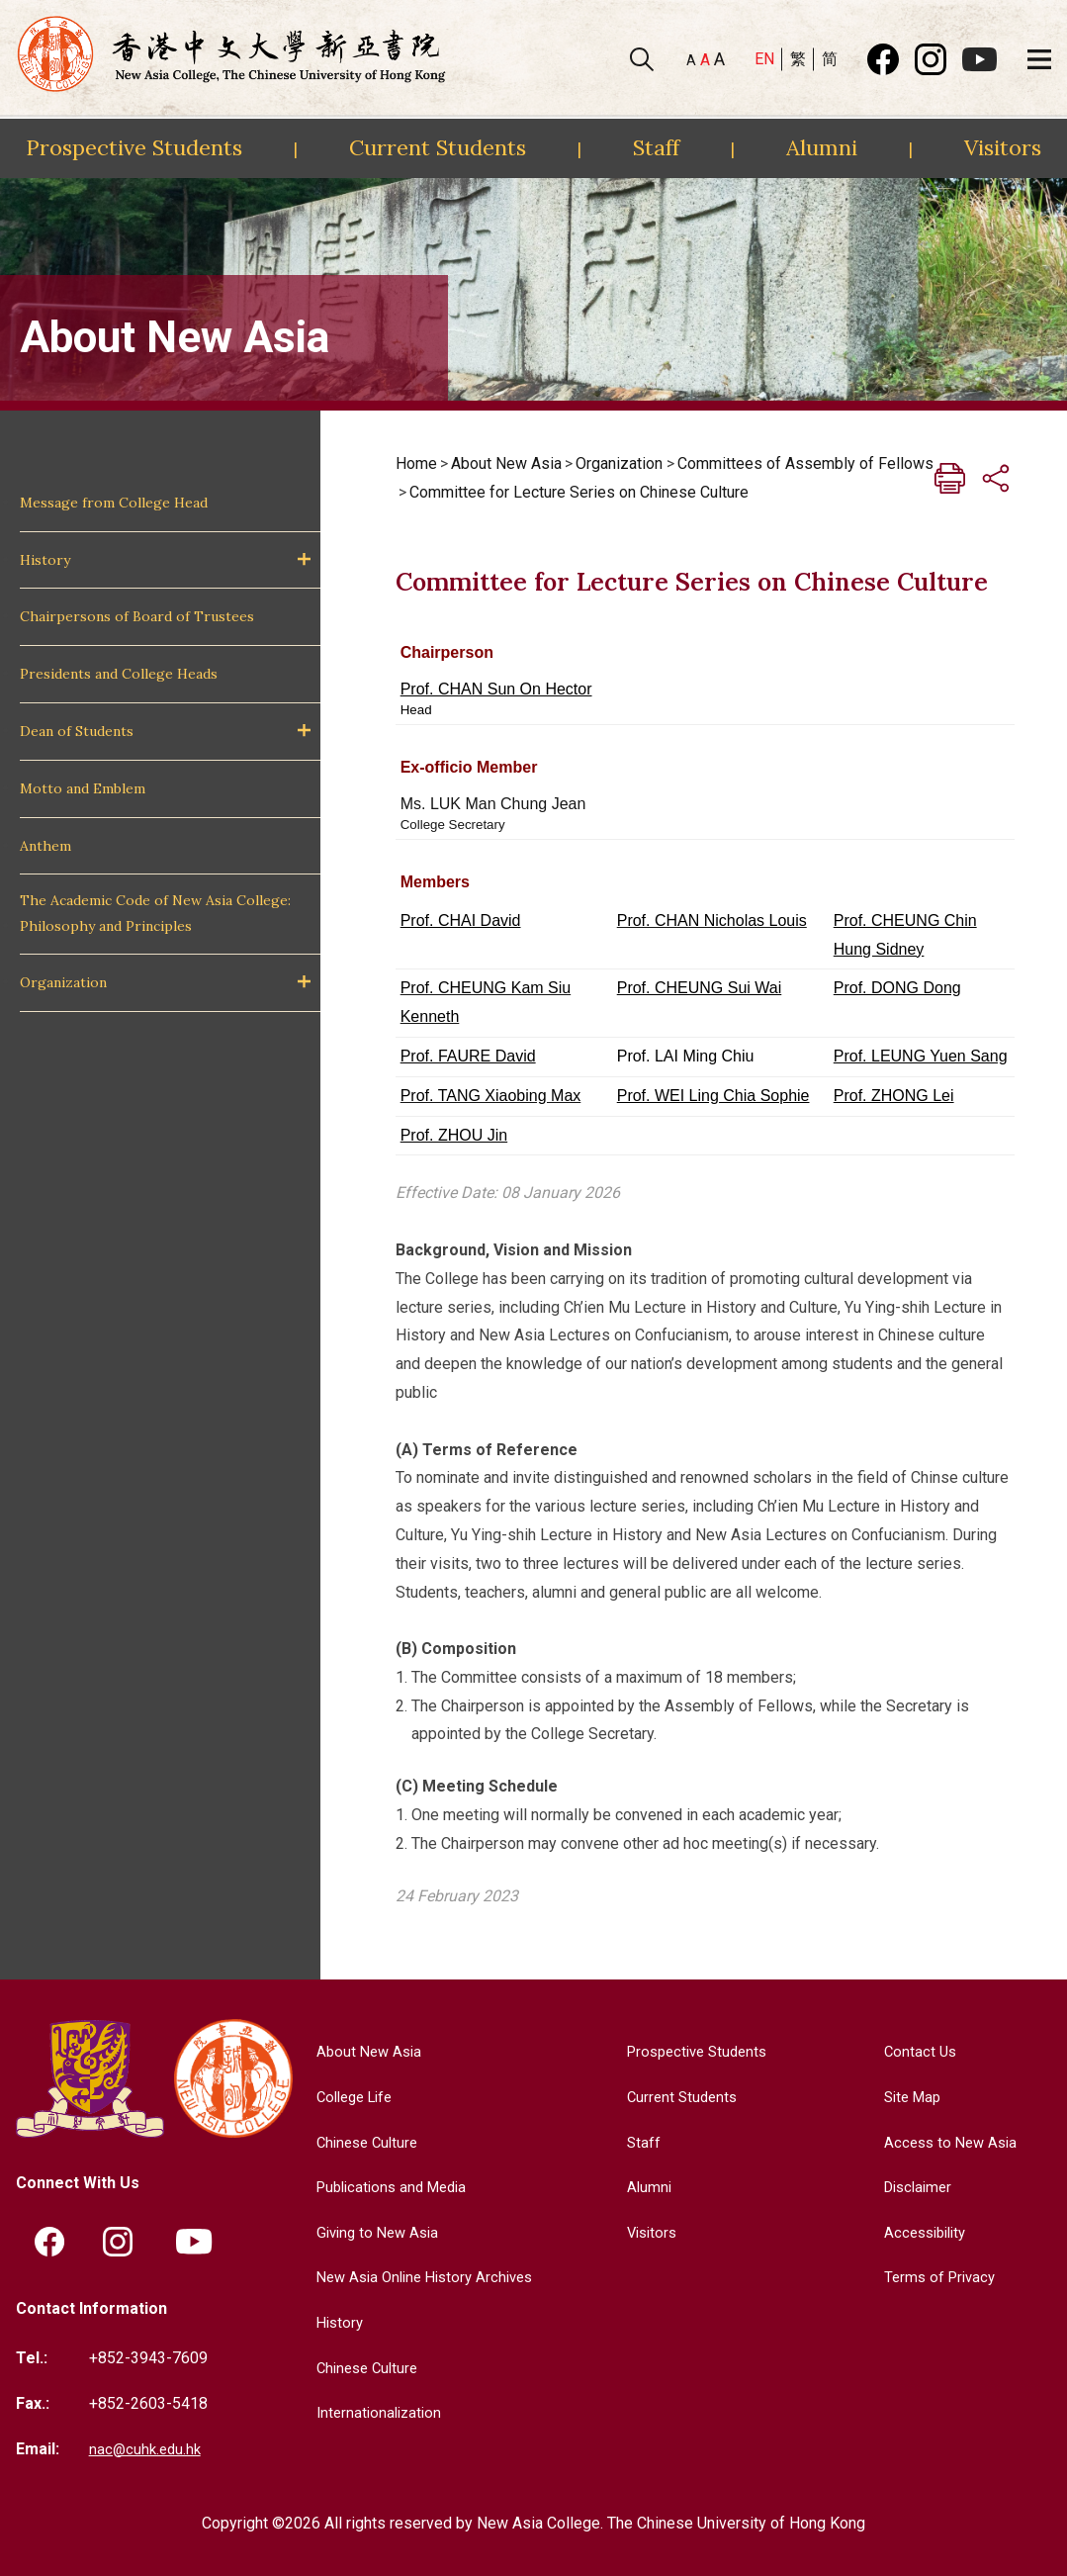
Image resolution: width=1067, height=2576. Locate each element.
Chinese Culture (362, 2142)
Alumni (821, 147)
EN (764, 58)
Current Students (437, 147)
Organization (63, 982)
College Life (350, 2096)
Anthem (45, 846)
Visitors (1002, 147)
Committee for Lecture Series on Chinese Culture (579, 492)
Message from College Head (114, 502)
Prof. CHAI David (460, 920)
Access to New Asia (948, 2142)
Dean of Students (76, 731)
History (45, 560)
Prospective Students (134, 147)
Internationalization (373, 2412)
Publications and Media (389, 2186)
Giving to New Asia (373, 2232)
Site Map (909, 2096)
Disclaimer (915, 2186)
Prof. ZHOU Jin (453, 1135)
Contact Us (915, 2051)
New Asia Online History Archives (424, 2276)
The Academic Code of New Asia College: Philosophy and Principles (155, 912)
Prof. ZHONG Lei (894, 1095)
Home (416, 463)
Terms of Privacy (937, 2276)
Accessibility (923, 2232)
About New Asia (506, 463)
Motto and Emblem (82, 788)
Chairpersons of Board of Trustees (137, 616)
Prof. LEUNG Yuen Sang (921, 1056)
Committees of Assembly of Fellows (805, 463)
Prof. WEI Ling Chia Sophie (713, 1095)
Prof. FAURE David (468, 1056)
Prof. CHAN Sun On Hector (496, 689)
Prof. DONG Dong (897, 987)
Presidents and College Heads (119, 674)
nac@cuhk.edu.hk (147, 2448)
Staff (656, 147)
